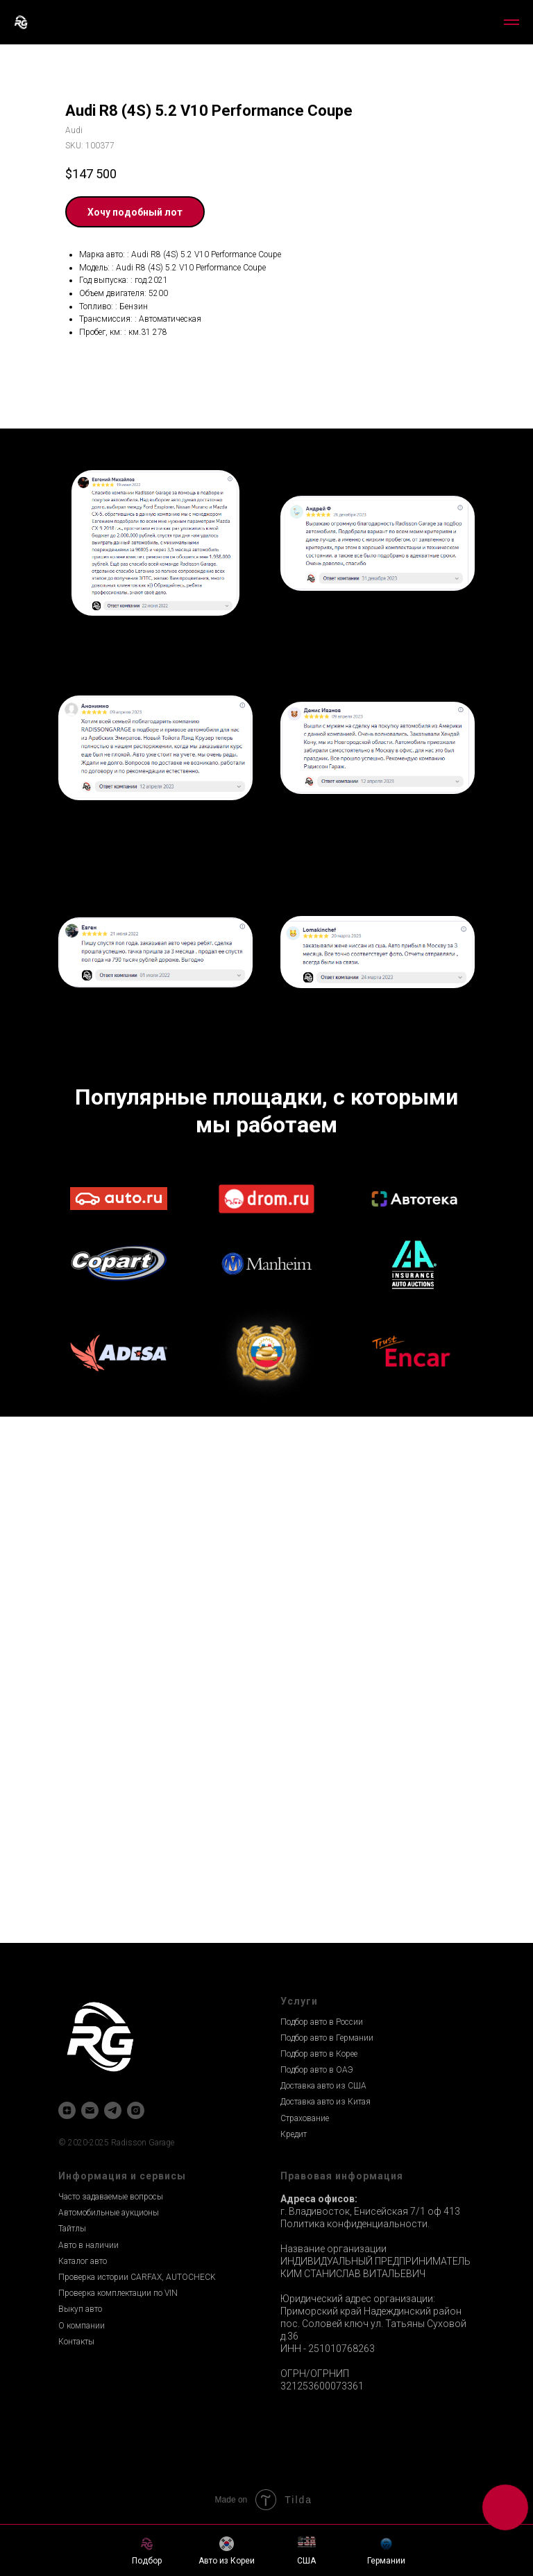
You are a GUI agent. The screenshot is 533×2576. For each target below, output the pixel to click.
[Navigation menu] (511, 22)
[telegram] (112, 2110)
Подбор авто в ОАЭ (316, 2070)
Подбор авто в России (321, 2022)
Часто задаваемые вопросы (110, 2197)
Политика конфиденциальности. (355, 2223)
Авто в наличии (88, 2245)
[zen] (67, 2110)
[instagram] (135, 2110)
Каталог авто (82, 2261)
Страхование (304, 2118)
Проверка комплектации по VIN (118, 2293)
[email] (90, 2110)
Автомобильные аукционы (108, 2213)
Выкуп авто (80, 2309)
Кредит (293, 2134)
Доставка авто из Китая (325, 2102)
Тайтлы (72, 2228)
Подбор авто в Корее (318, 2054)
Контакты (76, 2341)
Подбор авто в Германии (326, 2038)
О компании (81, 2326)
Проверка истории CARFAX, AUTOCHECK (137, 2277)
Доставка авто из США (323, 2086)
